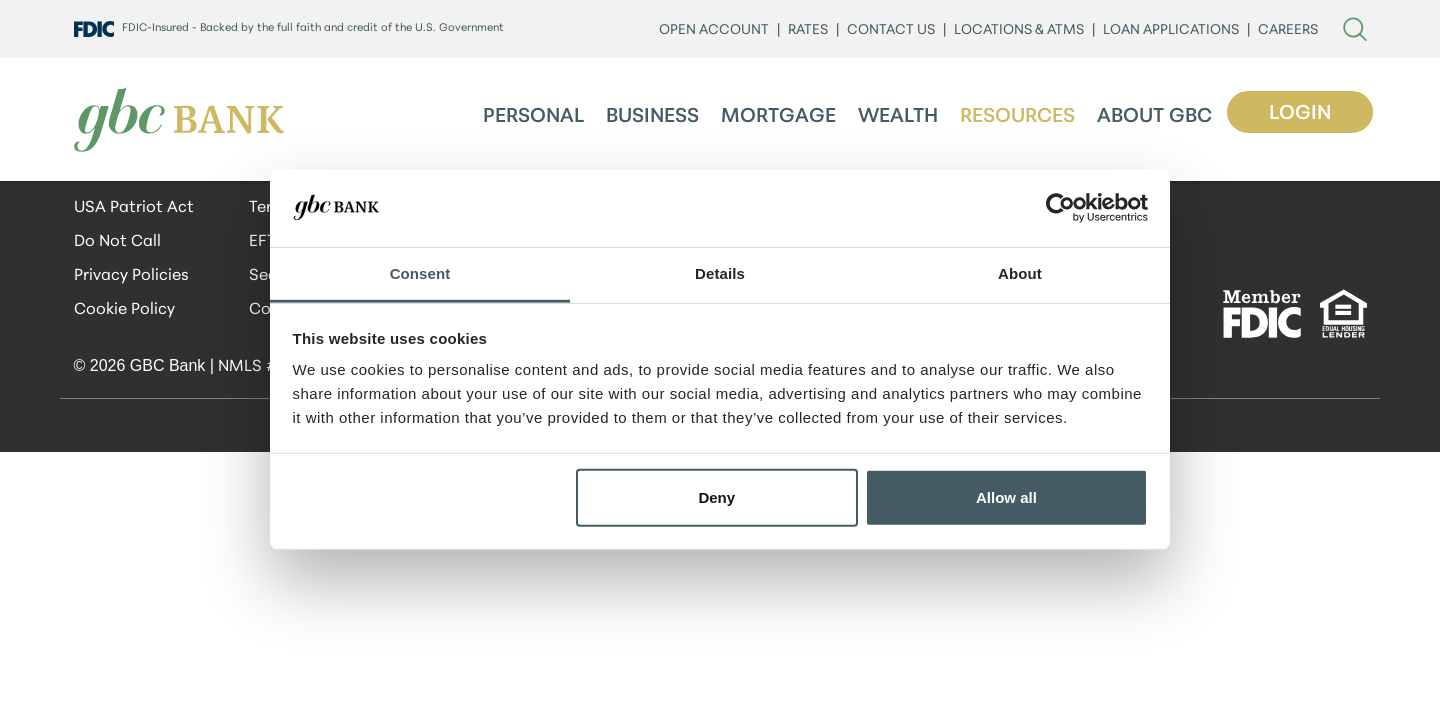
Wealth (898, 117)
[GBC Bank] (179, 119)
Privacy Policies (131, 276)
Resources (1017, 117)
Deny (716, 497)
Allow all (1006, 497)
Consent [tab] (420, 273)
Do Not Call (117, 242)
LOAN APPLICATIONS (1171, 30)
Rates (808, 30)
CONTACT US (891, 30)
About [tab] (1020, 273)
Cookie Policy (124, 310)
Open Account (714, 30)
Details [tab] (720, 273)
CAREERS (1288, 30)
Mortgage (778, 117)
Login (1300, 114)
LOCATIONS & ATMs (1019, 30)
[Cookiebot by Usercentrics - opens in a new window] (1060, 208)
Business (652, 117)
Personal (533, 117)
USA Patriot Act (134, 208)
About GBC (1154, 117)
